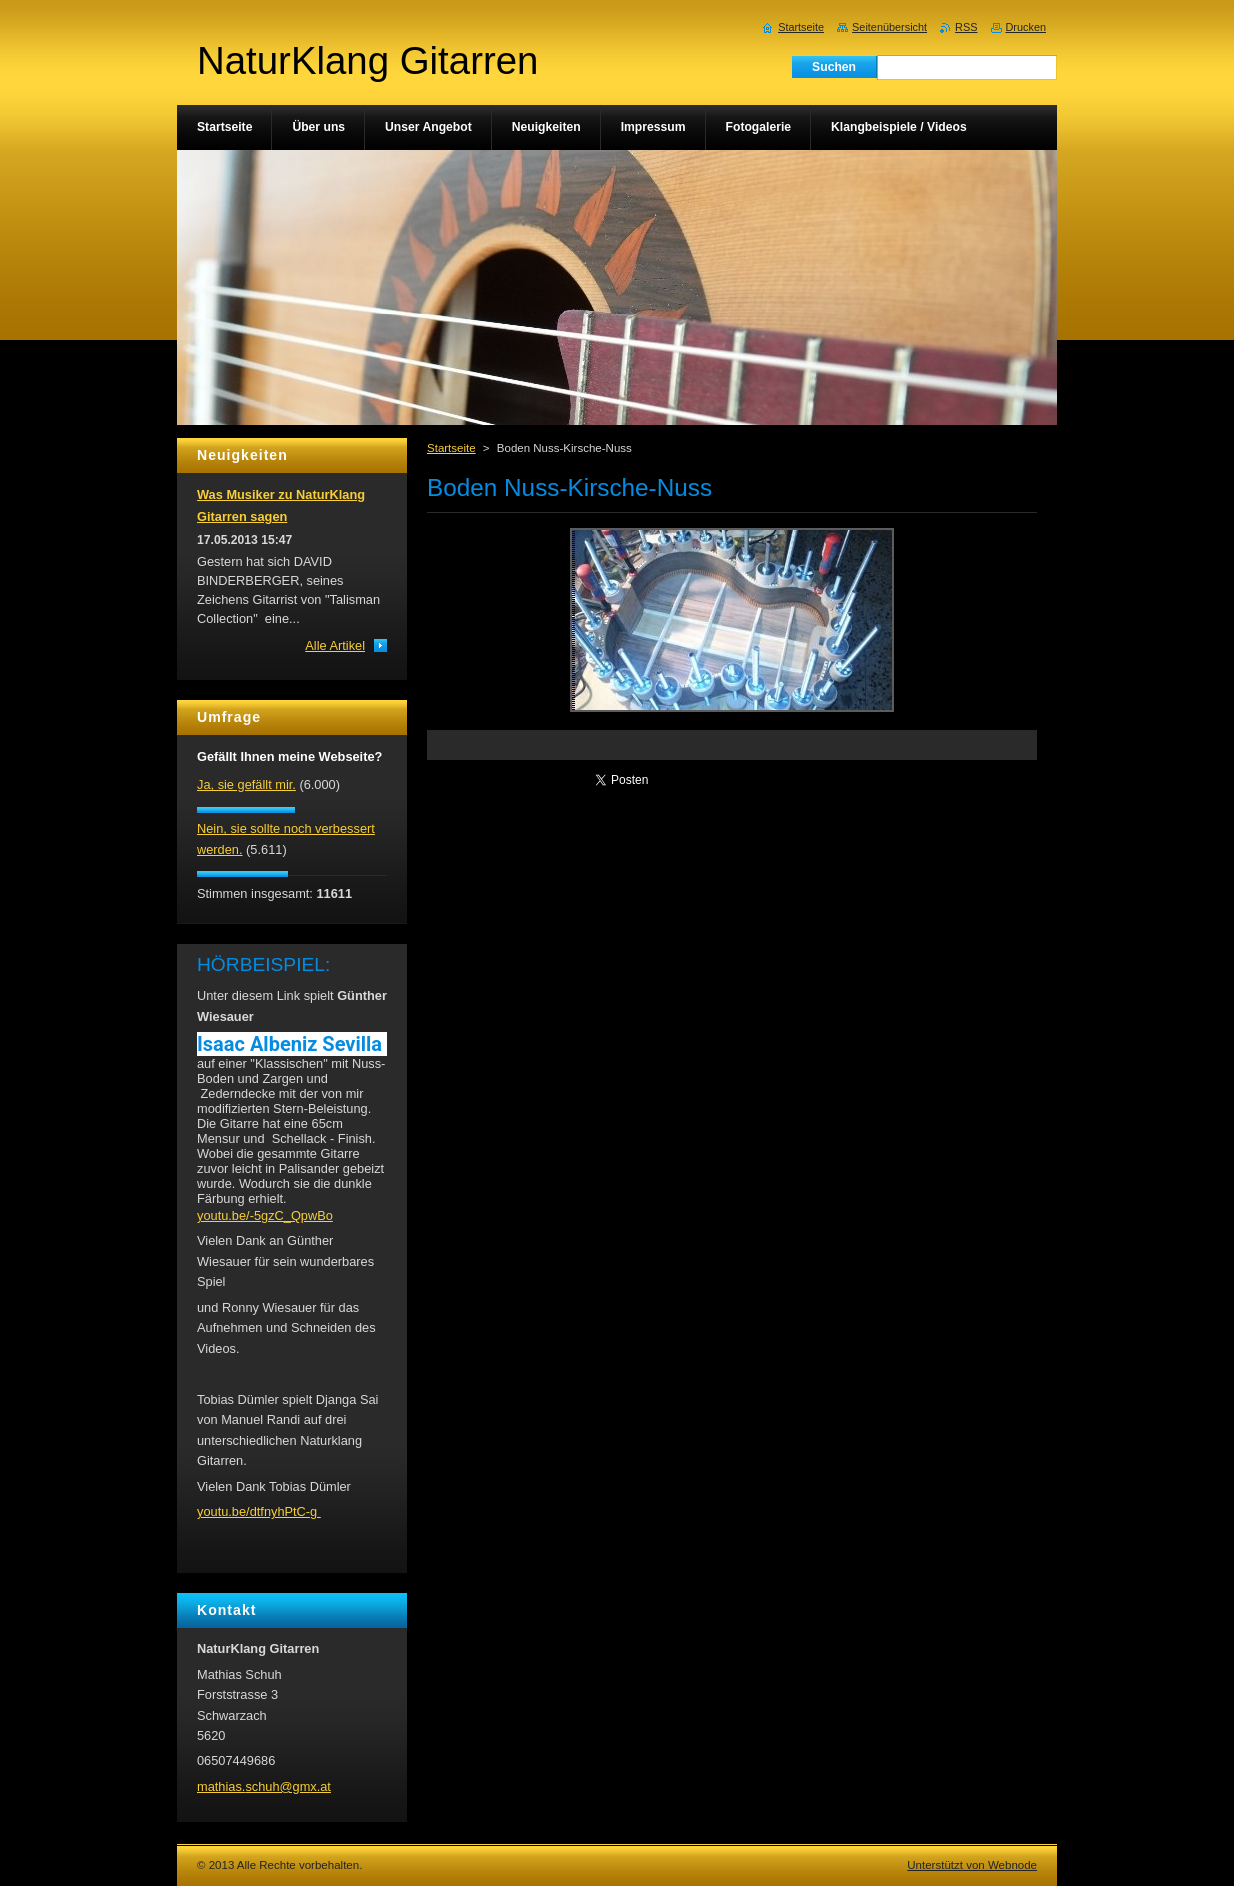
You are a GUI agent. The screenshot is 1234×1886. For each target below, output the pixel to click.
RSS (966, 27)
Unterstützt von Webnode (972, 1865)
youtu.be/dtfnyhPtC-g (259, 1511)
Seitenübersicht (889, 27)
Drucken (1026, 27)
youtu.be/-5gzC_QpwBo (265, 1215)
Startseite (451, 448)
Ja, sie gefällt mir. (246, 784)
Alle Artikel (335, 645)
